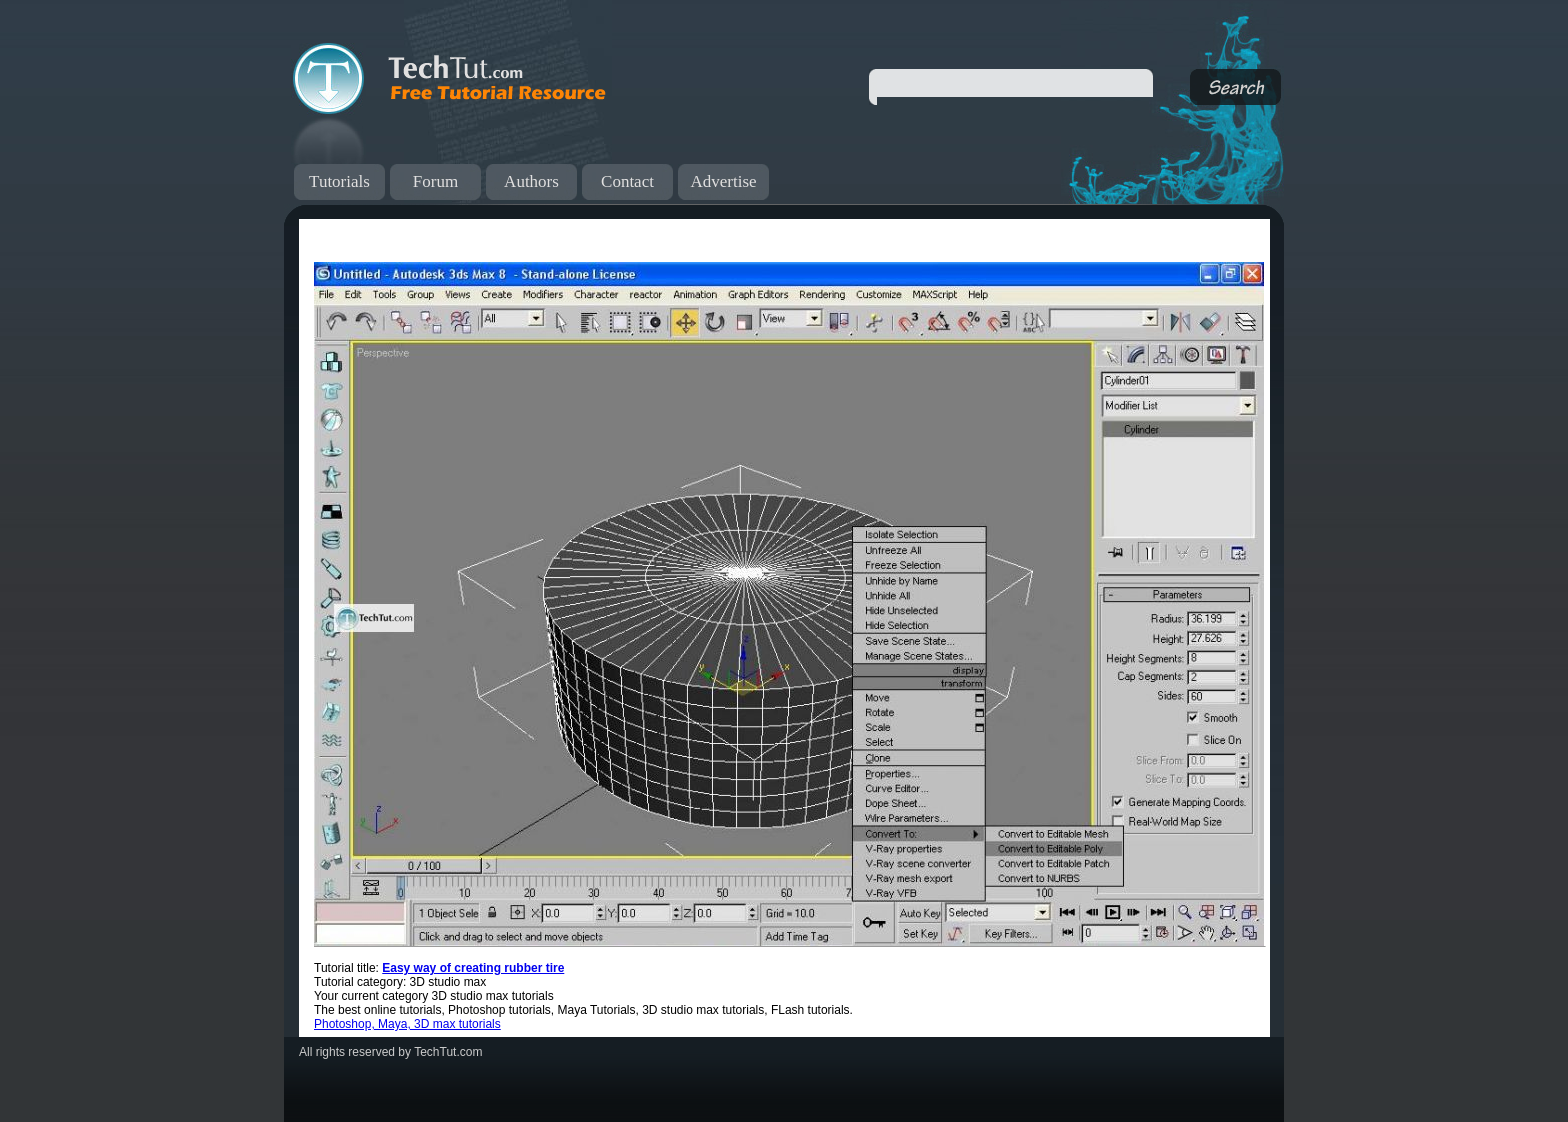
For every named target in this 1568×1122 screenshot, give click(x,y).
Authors (531, 181)
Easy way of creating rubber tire (473, 968)
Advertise (723, 181)
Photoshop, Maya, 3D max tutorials (407, 1024)
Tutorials (339, 181)
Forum (435, 181)
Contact (627, 181)
